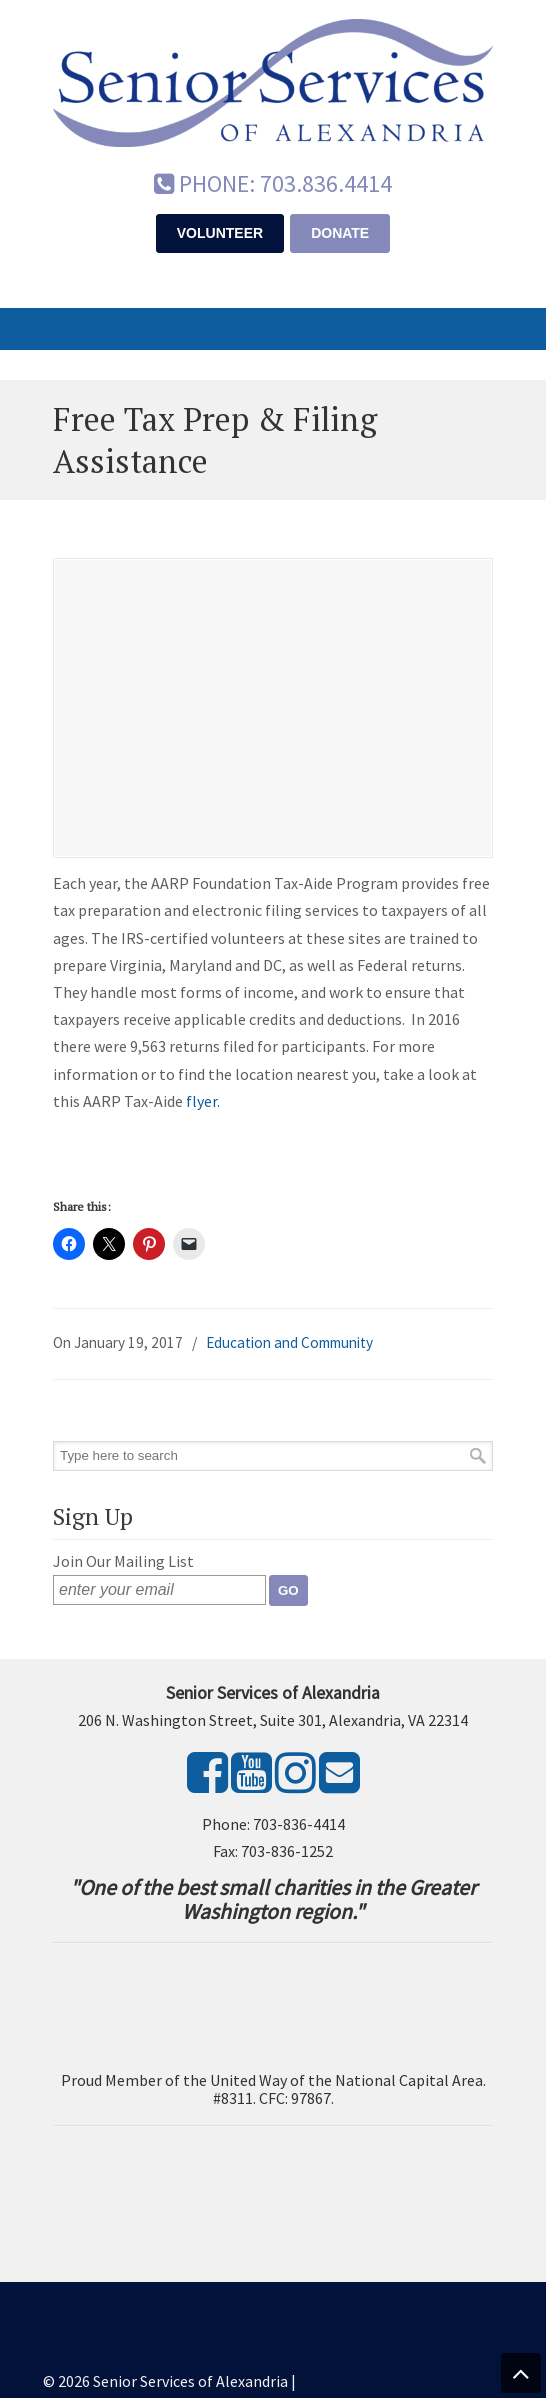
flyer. (203, 1101)
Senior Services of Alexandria (273, 81)
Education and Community (289, 1342)
